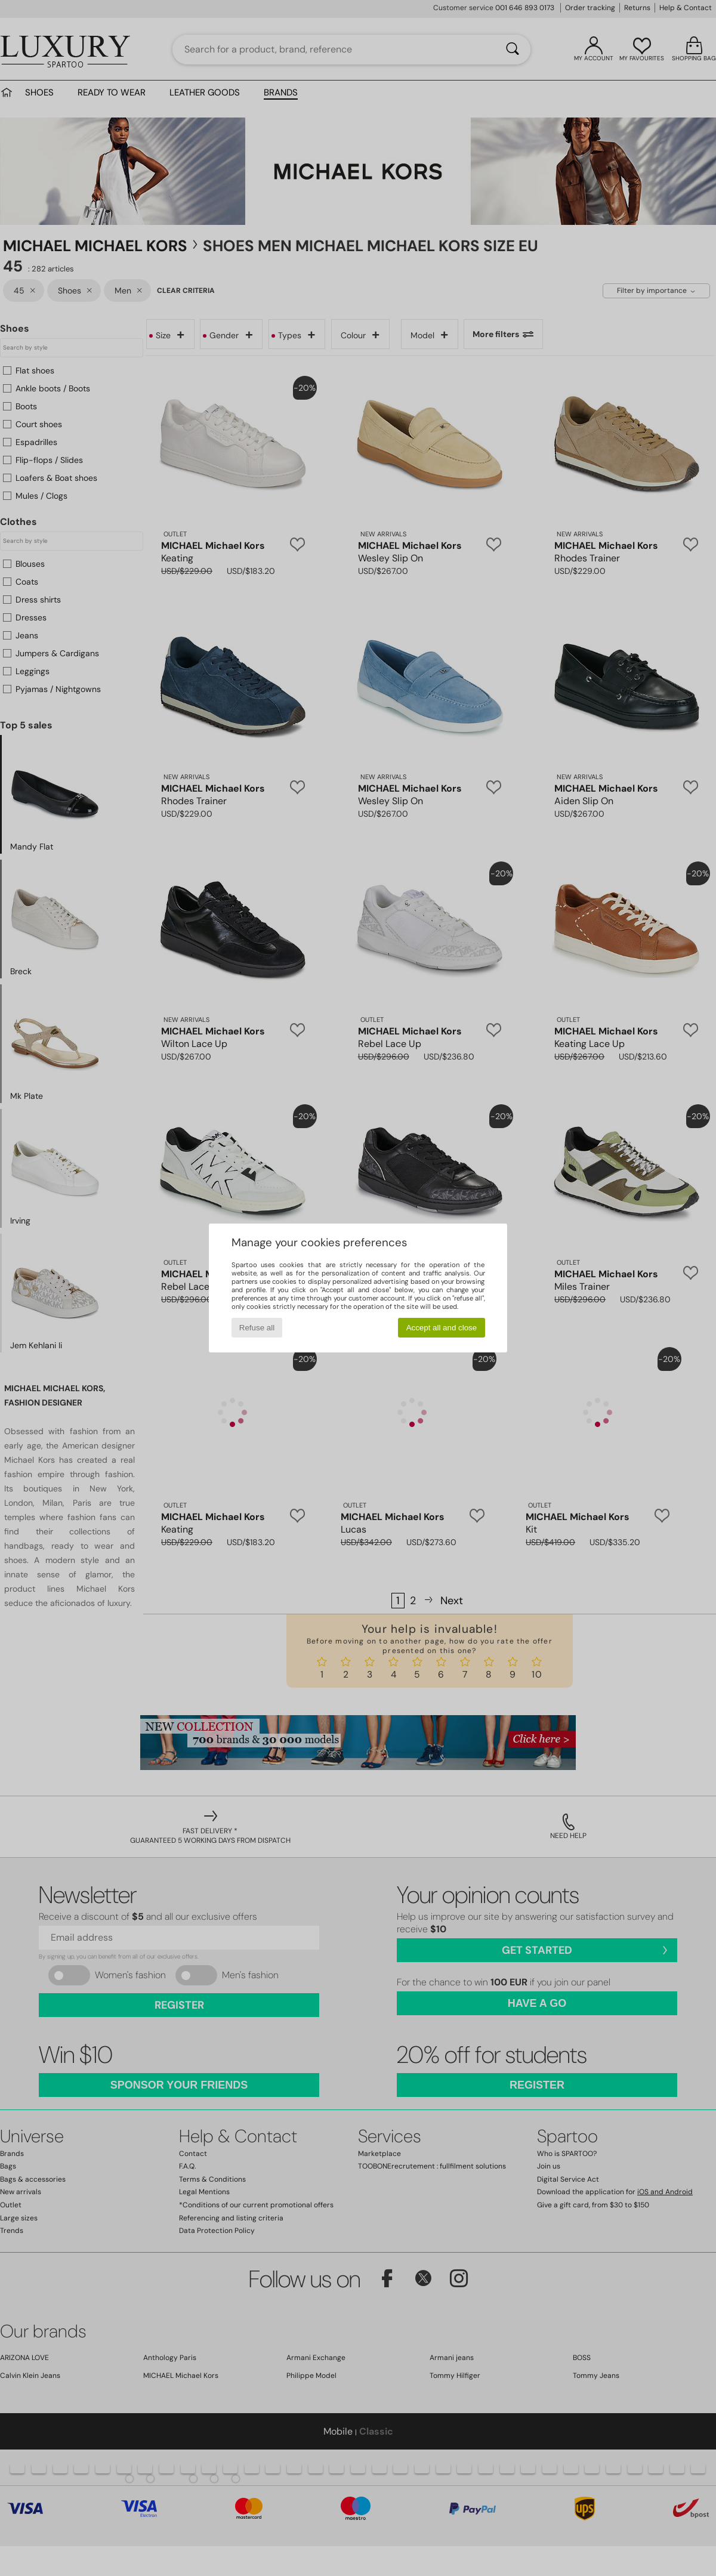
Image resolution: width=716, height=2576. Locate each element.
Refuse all (256, 1327)
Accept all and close (441, 1327)
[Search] (512, 49)
